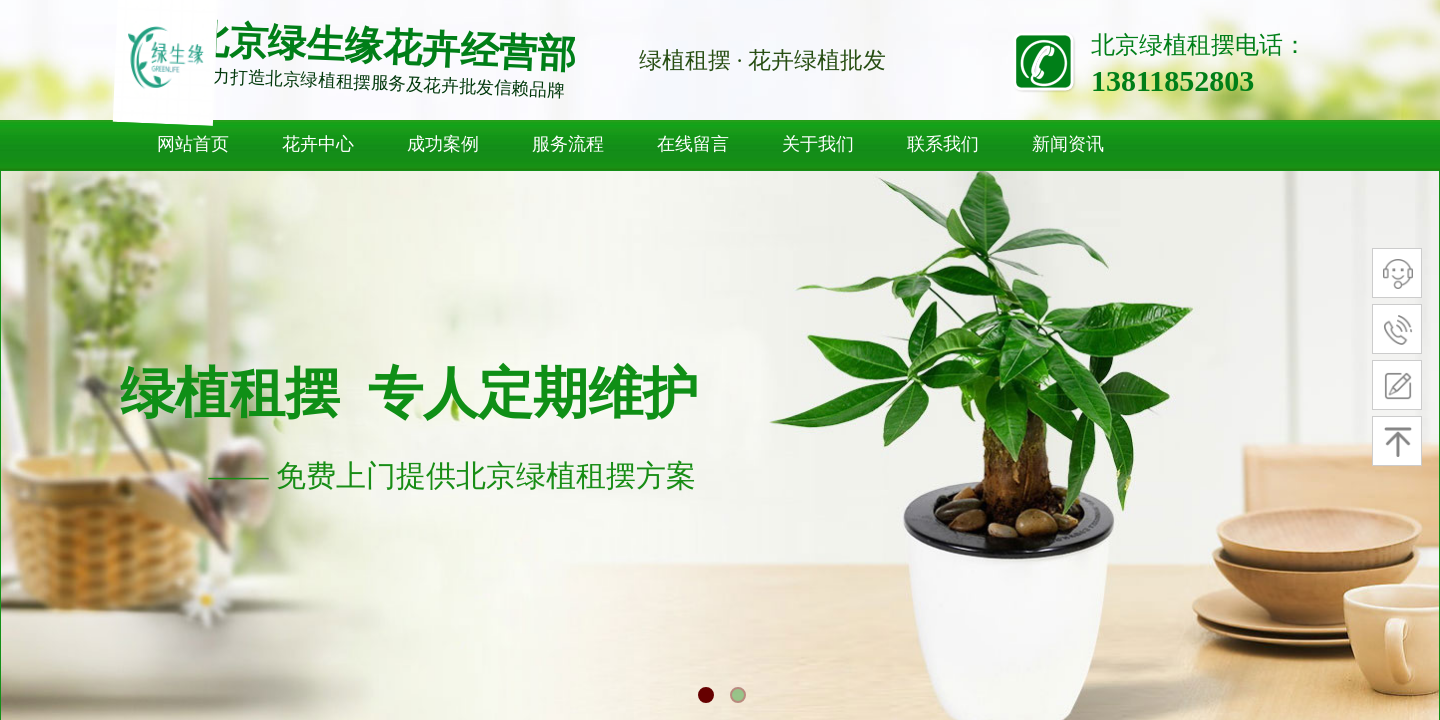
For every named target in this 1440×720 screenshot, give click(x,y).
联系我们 (943, 144)
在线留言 (693, 144)
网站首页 (193, 144)
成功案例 (443, 144)
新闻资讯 (1068, 144)
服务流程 (568, 144)
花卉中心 (318, 144)
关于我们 (818, 144)
